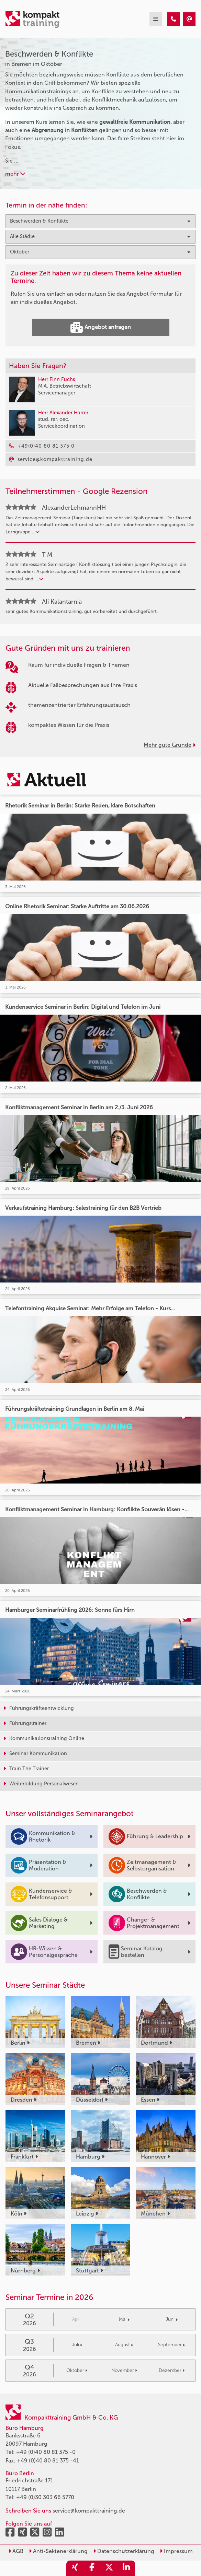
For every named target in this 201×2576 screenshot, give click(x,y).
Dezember (172, 2370)
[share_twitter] (109, 2568)
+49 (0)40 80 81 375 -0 (46, 2452)
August (124, 2345)
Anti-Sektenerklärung (58, 2551)
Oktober (76, 2370)
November (124, 2370)
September (171, 2345)
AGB (15, 2551)
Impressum (176, 2551)
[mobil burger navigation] (155, 19)
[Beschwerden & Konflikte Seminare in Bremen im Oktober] (173, 19)
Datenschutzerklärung (123, 2551)
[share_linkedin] (126, 2568)
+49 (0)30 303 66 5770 (45, 2497)
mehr (15, 173)
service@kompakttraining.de (89, 2510)
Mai (124, 2319)
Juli (77, 2345)
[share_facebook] (92, 2568)
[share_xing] (74, 2568)
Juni (172, 2319)
